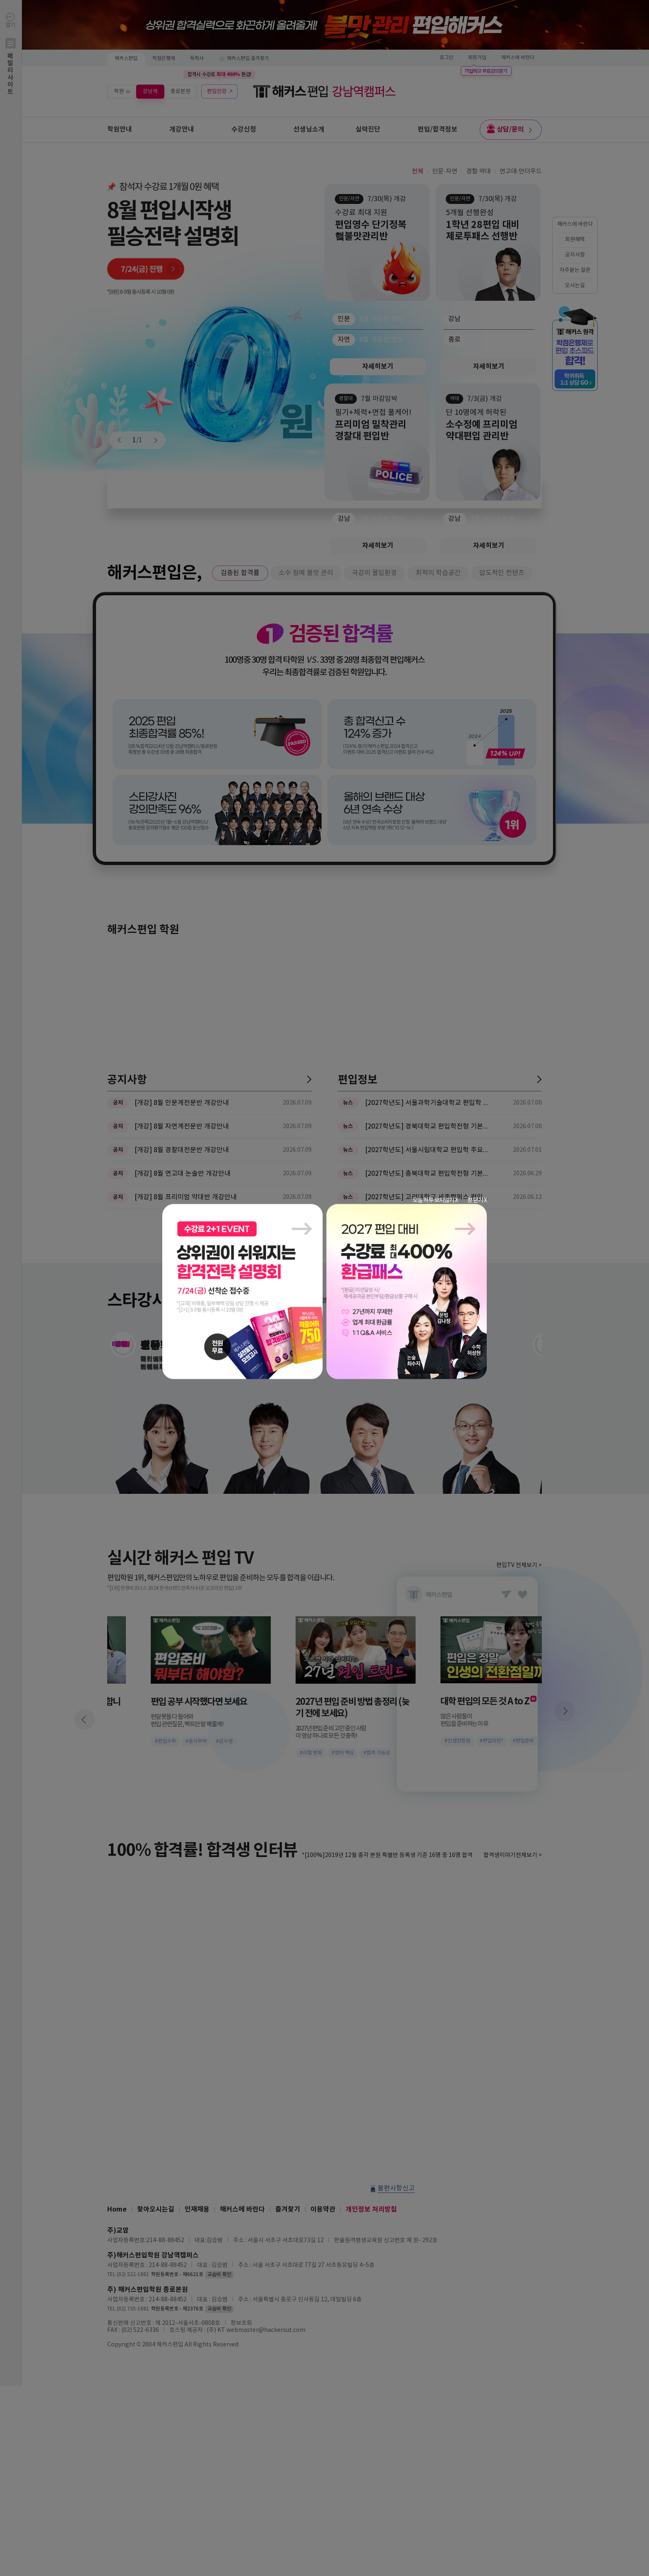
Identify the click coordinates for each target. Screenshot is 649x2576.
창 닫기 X (477, 1200)
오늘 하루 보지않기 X (435, 1200)
